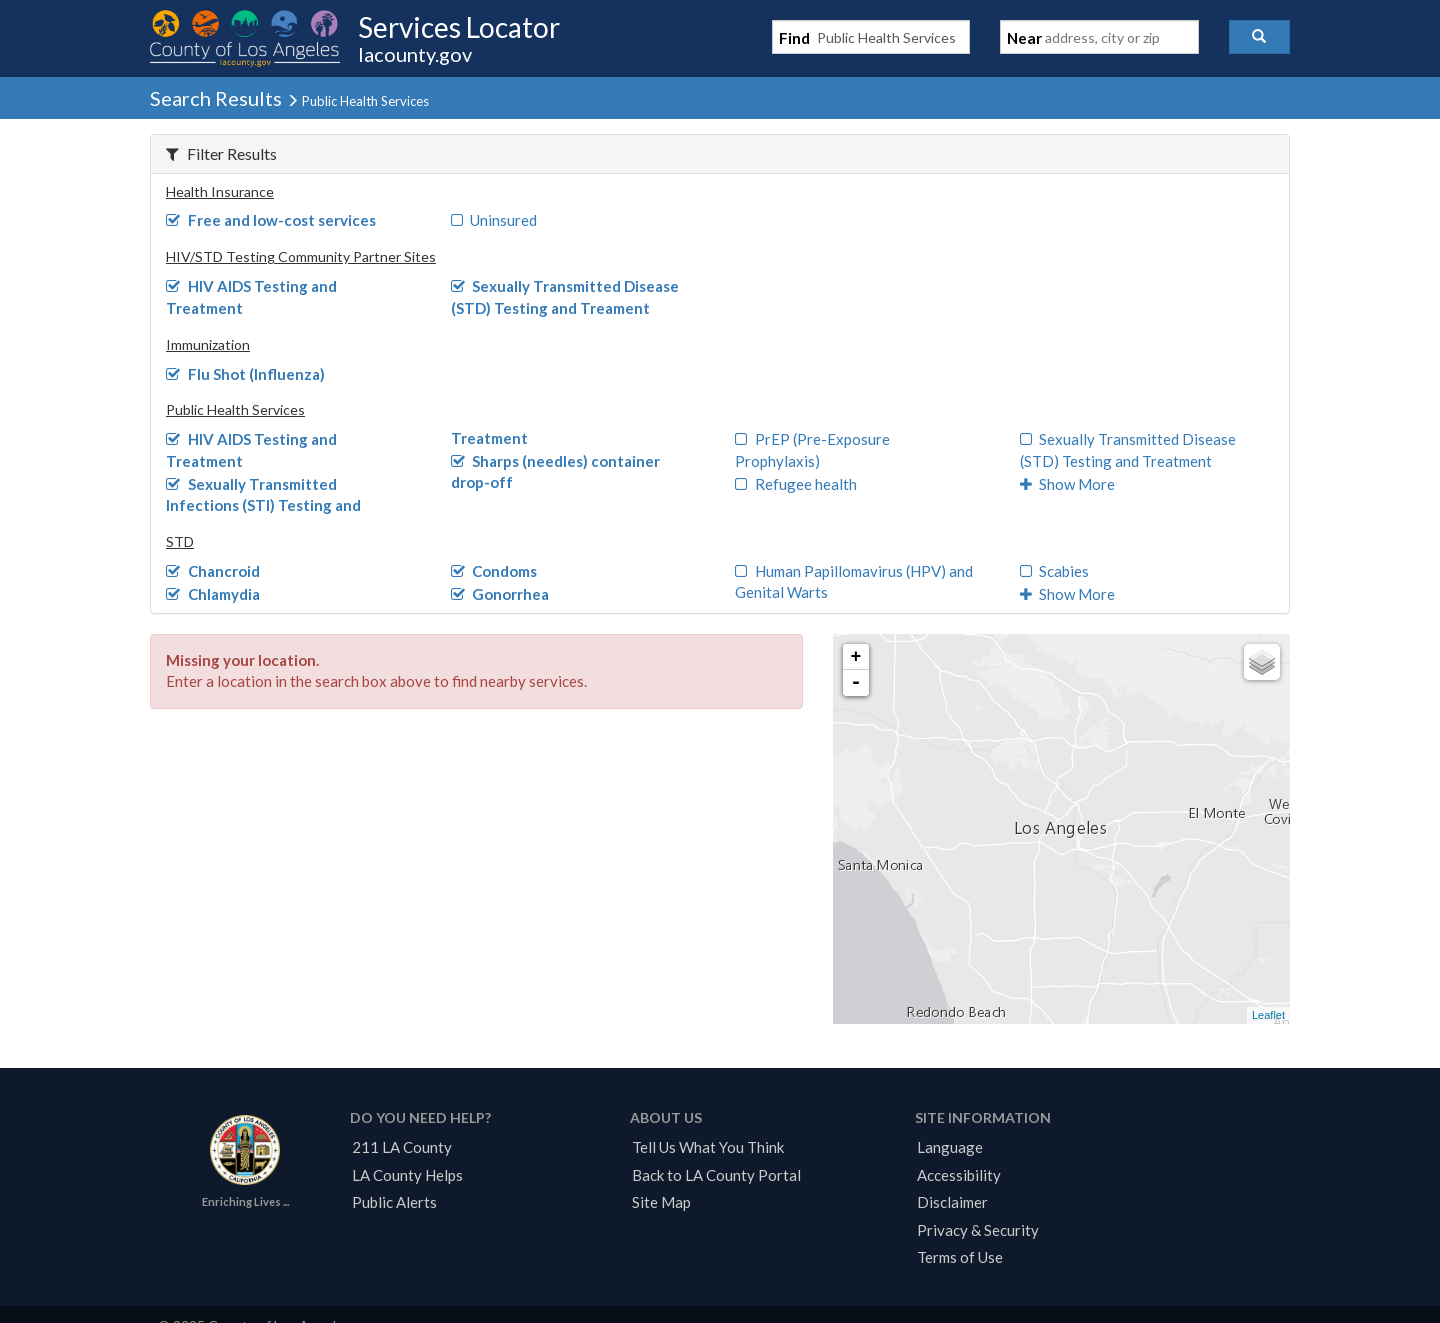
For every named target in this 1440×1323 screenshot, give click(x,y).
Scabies (1055, 571)
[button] (1259, 37)
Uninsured (494, 220)
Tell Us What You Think (708, 1147)
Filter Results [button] (221, 153)
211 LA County (402, 1147)
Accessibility (959, 1175)
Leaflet (1268, 1015)
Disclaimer (952, 1202)
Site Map (661, 1202)
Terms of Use (960, 1257)
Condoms (494, 571)
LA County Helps (407, 1175)
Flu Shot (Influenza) (245, 374)
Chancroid (213, 571)
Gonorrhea (500, 594)
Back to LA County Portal (716, 1175)
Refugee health (796, 484)
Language (950, 1147)
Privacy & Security (978, 1230)
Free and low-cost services (271, 220)
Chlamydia (213, 594)
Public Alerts (394, 1202)
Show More (1068, 484)
